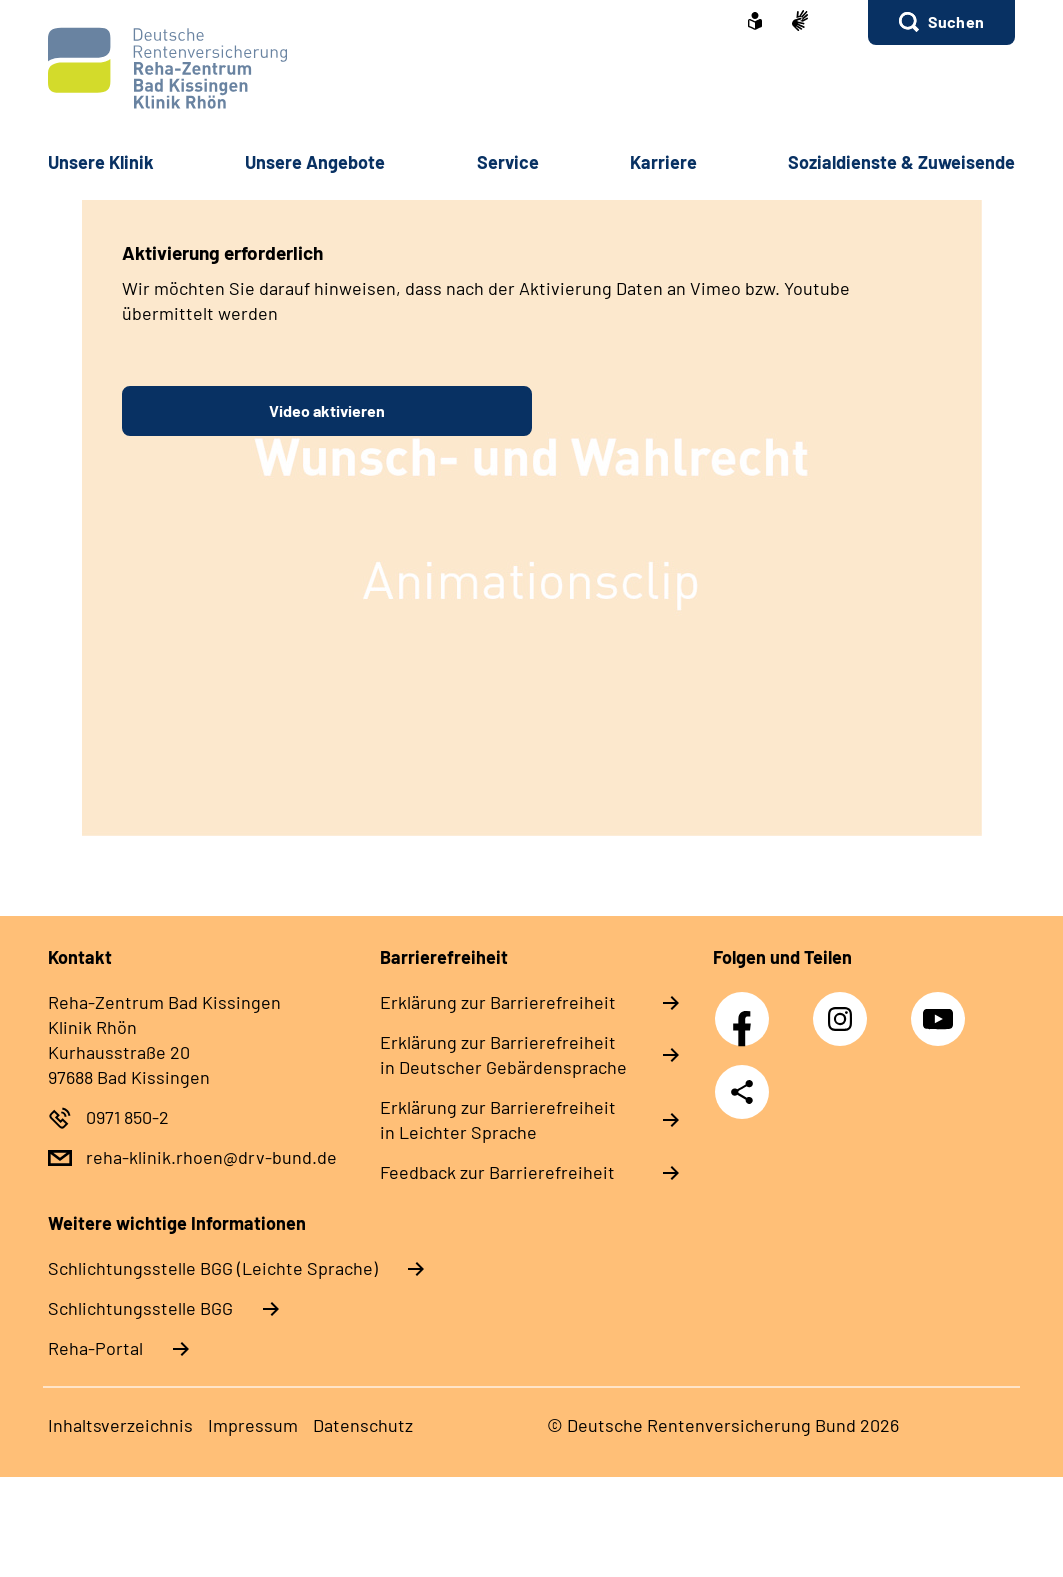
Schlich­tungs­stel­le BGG (140, 1308)
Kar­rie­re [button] (663, 162)
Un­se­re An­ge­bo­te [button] (315, 162)
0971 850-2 (127, 1117)
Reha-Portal (95, 1348)
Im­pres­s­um (253, 1425)
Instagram (845, 1008)
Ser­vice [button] (508, 162)
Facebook (747, 1008)
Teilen (742, 1092)
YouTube (941, 1008)
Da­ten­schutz (363, 1425)
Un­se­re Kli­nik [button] (101, 162)
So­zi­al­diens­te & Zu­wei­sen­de (901, 162)
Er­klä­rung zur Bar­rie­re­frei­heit (498, 1002)
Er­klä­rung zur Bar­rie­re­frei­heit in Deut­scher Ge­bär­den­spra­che (503, 1054)
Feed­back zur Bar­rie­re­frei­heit (497, 1172)
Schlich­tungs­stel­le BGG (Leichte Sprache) (213, 1268)
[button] (941, 22)
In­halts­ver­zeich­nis (120, 1425)
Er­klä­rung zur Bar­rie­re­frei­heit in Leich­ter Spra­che (498, 1119)
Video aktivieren (327, 410)
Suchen (956, 21)
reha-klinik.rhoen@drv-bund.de (211, 1157)
